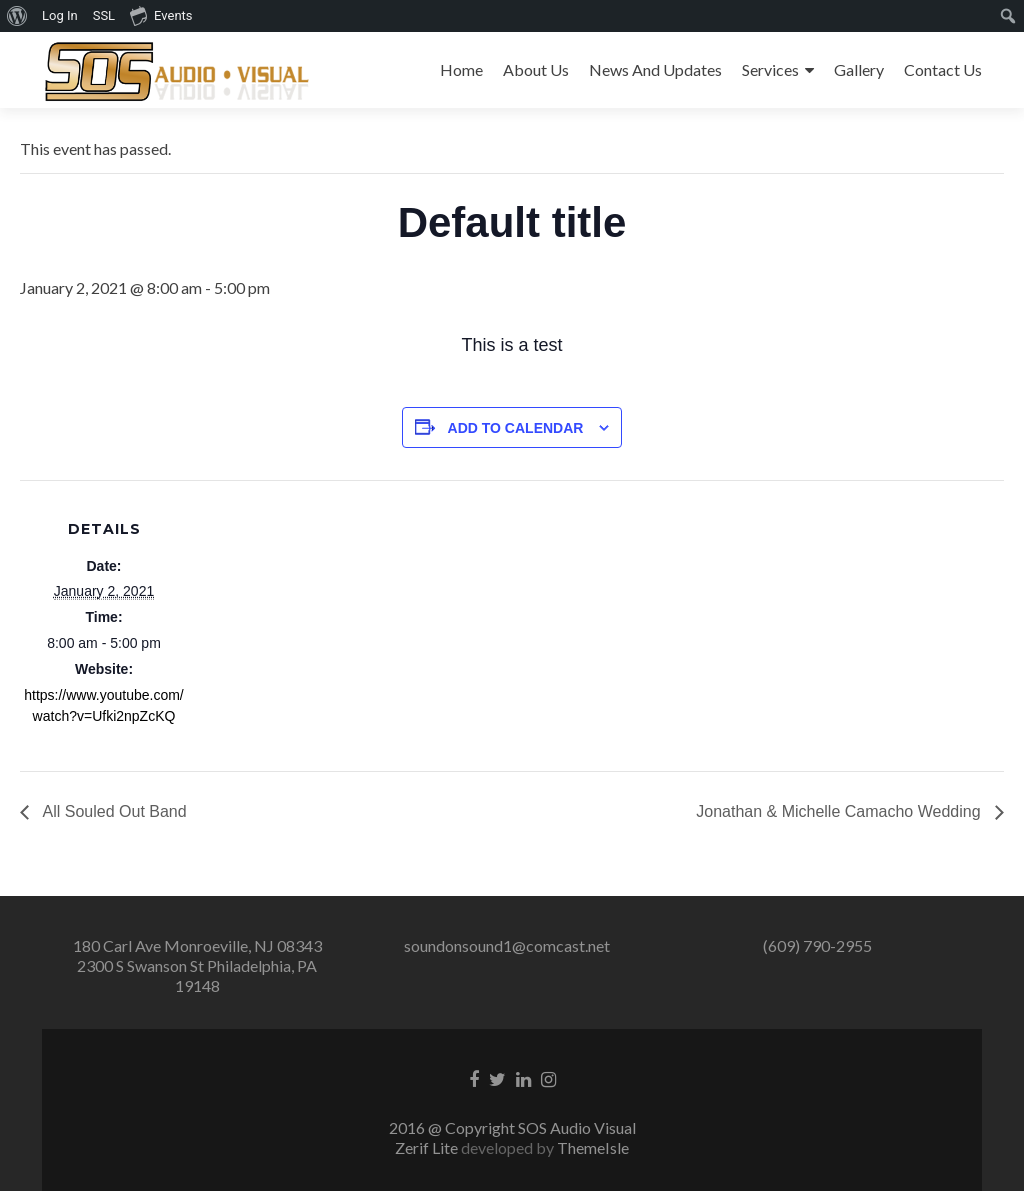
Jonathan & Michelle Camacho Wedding (840, 811)
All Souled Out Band (113, 811)
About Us (536, 69)
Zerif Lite (428, 1147)
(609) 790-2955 (817, 945)
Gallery (859, 69)
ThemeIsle (593, 1147)
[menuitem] (17, 16)
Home (461, 69)
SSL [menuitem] (104, 15)
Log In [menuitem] (60, 15)
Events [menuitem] (161, 15)
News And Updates (655, 69)
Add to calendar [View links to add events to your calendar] (516, 428)
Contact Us (943, 69)
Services (770, 69)
